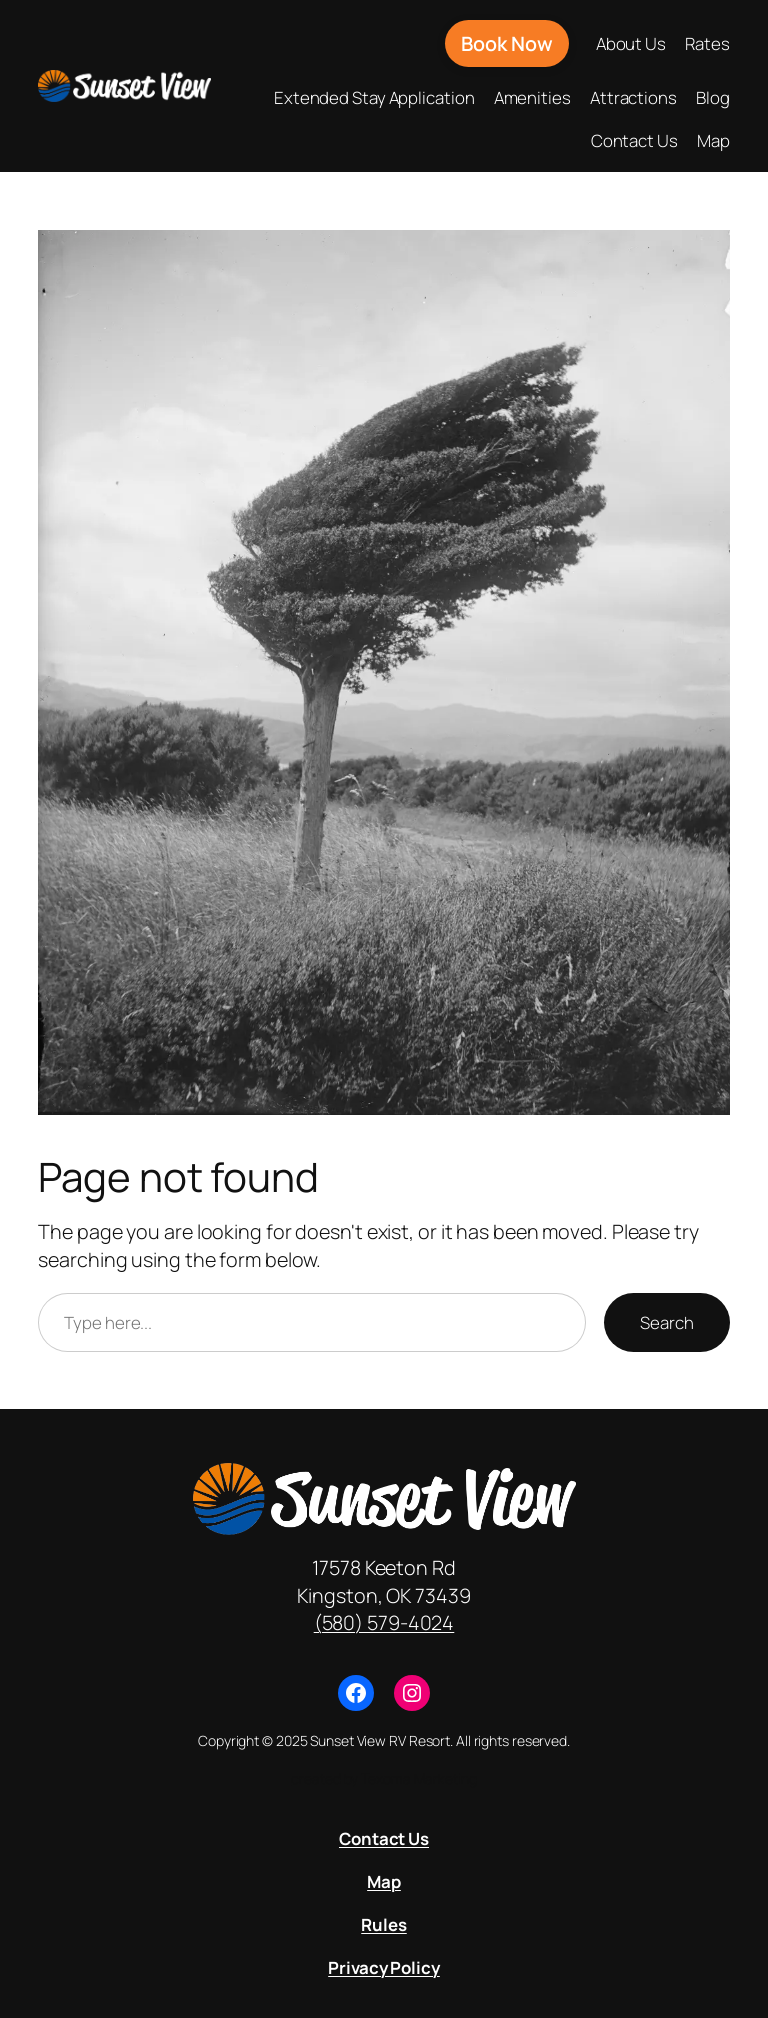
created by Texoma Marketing (383, 1778)
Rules (384, 1924)
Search (666, 1322)
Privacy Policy (384, 1967)
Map (384, 1881)
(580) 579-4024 (384, 1622)
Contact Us (384, 1838)
